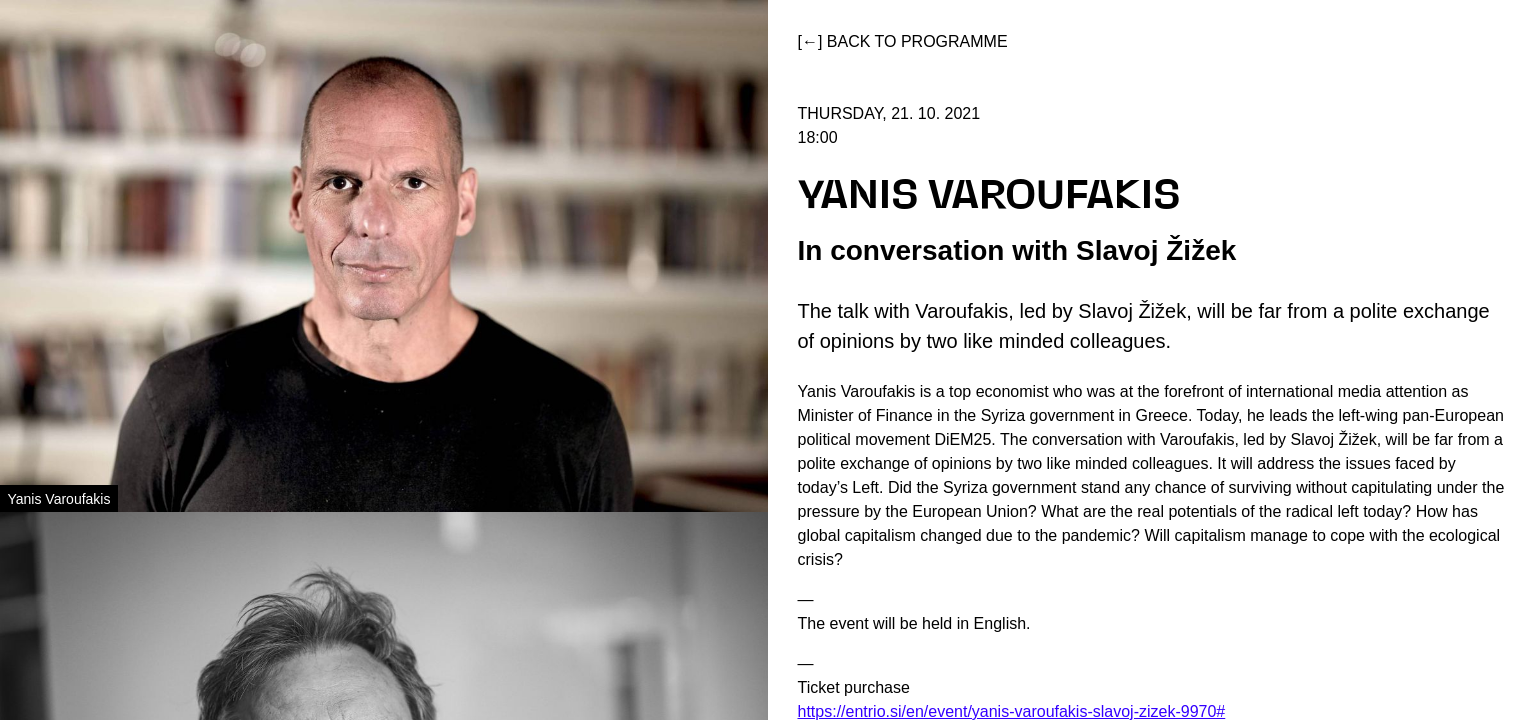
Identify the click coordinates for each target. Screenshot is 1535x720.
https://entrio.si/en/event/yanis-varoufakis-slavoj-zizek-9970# (1012, 711)
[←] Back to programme (903, 41)
